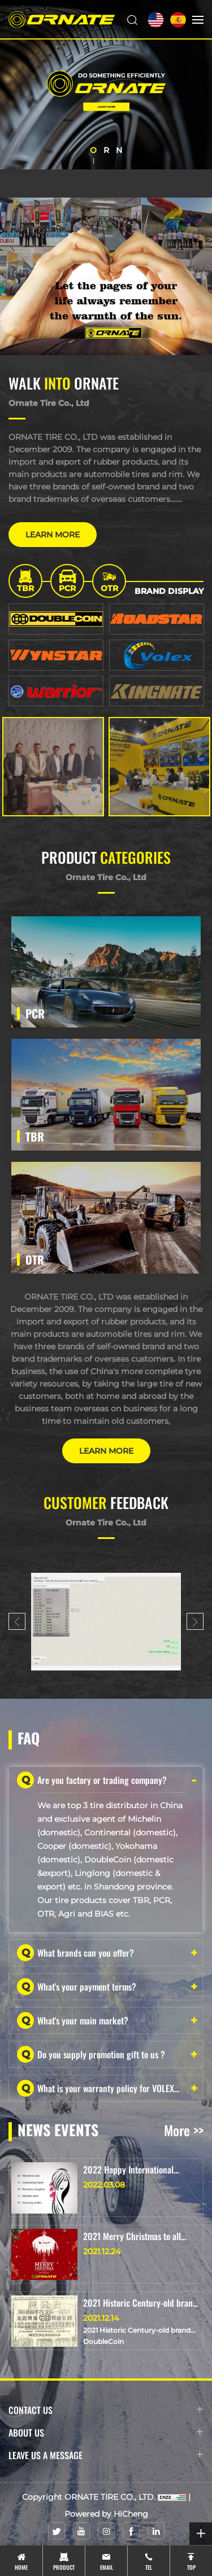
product (64, 2567)
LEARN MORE (52, 535)
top (191, 2567)
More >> (184, 2130)
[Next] (195, 1621)
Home (21, 2567)
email (106, 2567)
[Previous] (16, 1621)
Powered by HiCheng (106, 2514)
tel (148, 2567)
